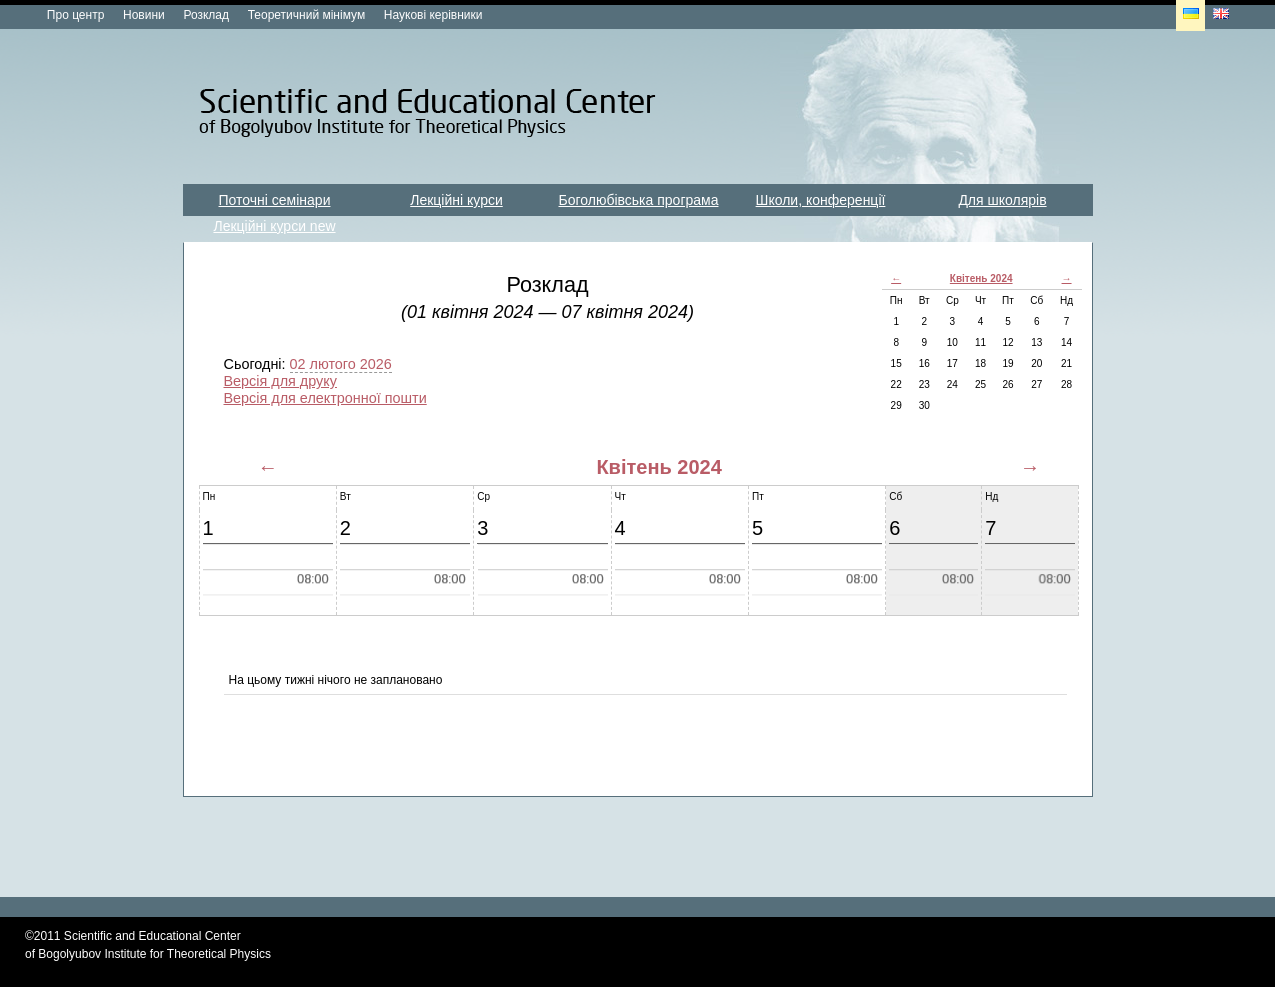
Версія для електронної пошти (325, 398)
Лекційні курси (456, 200)
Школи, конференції (821, 200)
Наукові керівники (433, 15)
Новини (144, 15)
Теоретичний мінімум (306, 15)
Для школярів (1002, 200)
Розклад (206, 15)
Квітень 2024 (981, 278)
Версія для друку (280, 381)
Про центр (76, 15)
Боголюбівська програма (639, 200)
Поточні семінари (275, 200)
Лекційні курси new (274, 226)
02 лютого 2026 (341, 364)
